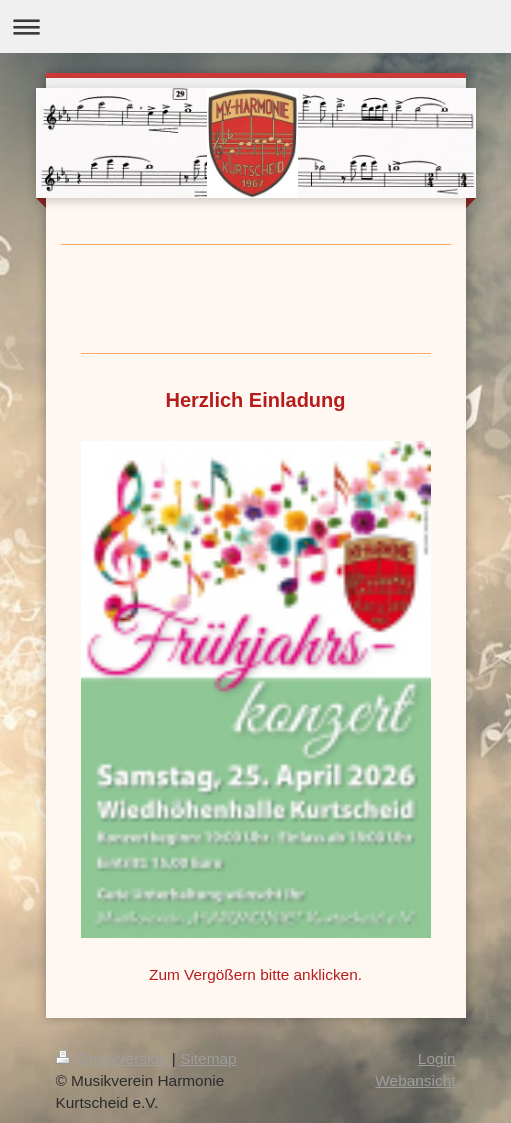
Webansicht (415, 1080)
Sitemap (208, 1058)
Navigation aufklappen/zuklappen (255, 26)
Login (437, 1058)
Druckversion (114, 1058)
